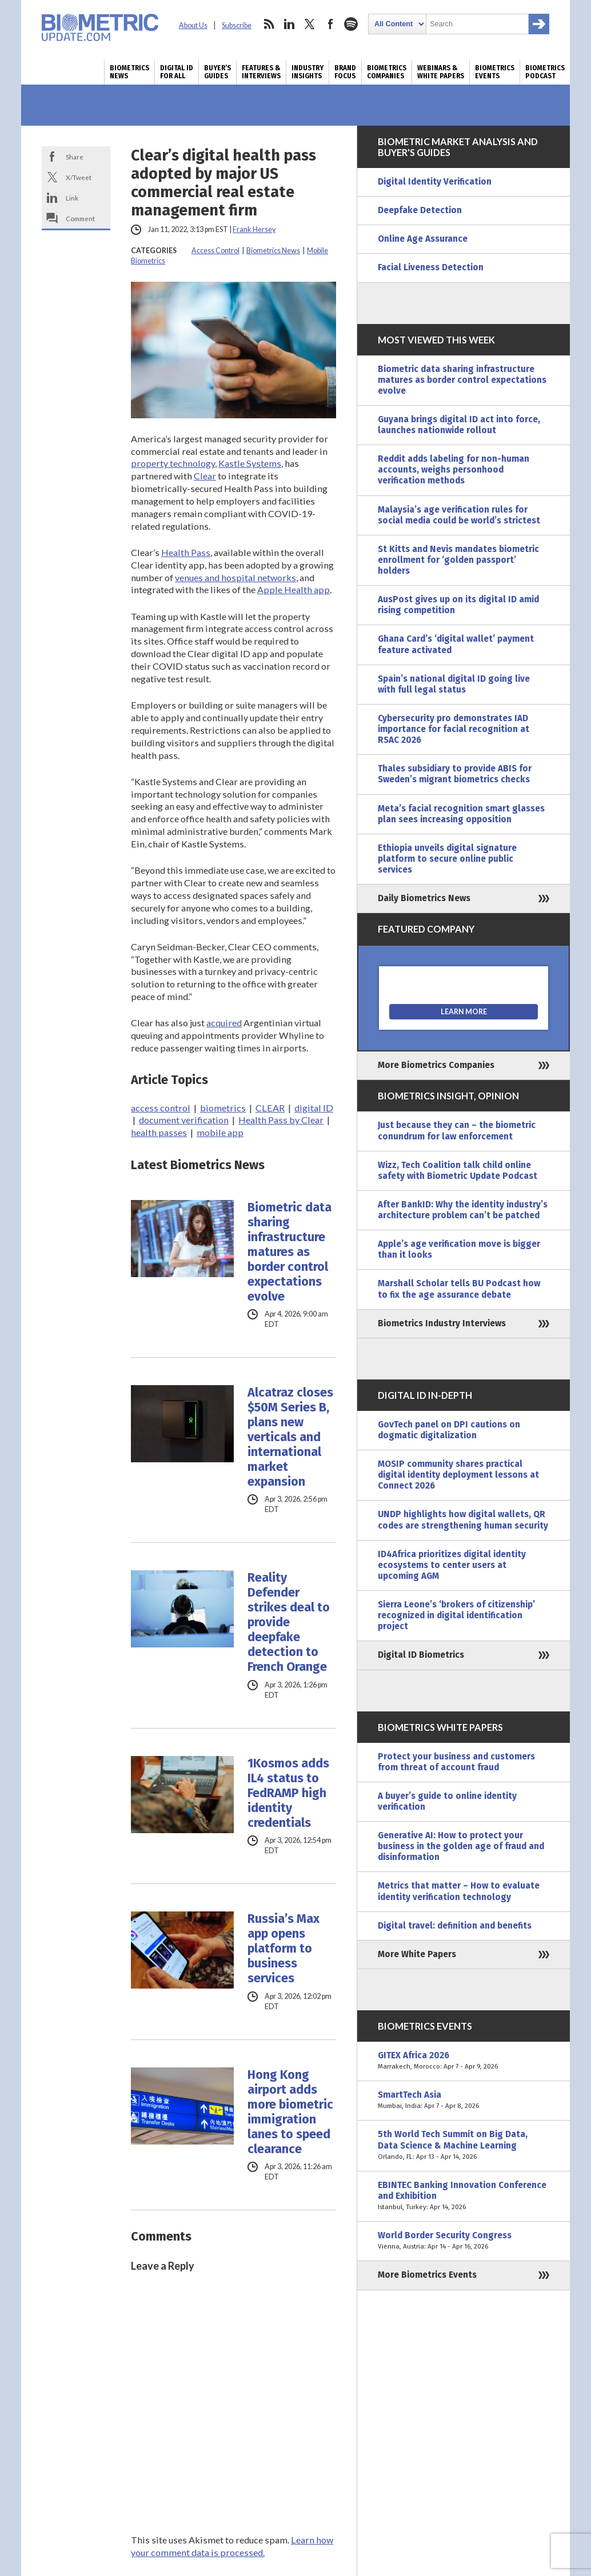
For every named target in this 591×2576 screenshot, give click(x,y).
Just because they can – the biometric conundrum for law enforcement (457, 1130)
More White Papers (417, 1954)
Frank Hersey (254, 229)
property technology (173, 463)
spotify (351, 24)
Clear (205, 475)
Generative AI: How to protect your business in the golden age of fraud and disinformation (461, 1846)
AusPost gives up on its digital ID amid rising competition (458, 604)
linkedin (289, 24)
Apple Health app (293, 589)
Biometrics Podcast (545, 72)
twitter (310, 24)
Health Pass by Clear (281, 1119)
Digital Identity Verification (435, 182)
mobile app (220, 1132)
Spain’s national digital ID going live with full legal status (454, 684)
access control (160, 1107)
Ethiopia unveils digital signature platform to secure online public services (447, 859)
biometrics (223, 1107)
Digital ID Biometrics (421, 1655)
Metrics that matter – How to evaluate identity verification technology (459, 1891)
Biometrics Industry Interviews (442, 1323)
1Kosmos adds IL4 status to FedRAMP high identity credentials (288, 1793)
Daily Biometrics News (424, 898)
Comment (80, 218)
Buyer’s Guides (217, 72)
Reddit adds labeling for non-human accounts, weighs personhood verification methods (453, 470)
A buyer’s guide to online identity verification (447, 1801)
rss (268, 24)
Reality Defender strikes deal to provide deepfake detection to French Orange (288, 1622)
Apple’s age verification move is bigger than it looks (459, 1249)
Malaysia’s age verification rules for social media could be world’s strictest (459, 515)
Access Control (215, 250)
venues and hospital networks (235, 577)
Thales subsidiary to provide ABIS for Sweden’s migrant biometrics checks (455, 774)
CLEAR (270, 1107)
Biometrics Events (494, 72)
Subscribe (236, 25)
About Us (193, 25)
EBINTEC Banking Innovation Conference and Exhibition (463, 2196)
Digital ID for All (176, 72)
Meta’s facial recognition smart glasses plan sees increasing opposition (461, 814)
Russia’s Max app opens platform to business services (283, 1948)
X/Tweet (78, 177)
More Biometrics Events (427, 2275)
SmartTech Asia (463, 2100)
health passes (159, 1132)
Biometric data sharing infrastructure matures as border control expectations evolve (289, 1252)
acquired (224, 1022)
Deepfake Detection (420, 210)
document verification (184, 1119)
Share (74, 157)
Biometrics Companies (386, 72)
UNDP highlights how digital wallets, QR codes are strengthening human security (463, 1519)
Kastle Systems (249, 463)
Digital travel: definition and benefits (455, 1926)
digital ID (313, 1107)
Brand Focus (345, 72)
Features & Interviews (261, 72)
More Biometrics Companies (436, 1065)
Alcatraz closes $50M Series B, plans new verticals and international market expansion (290, 1437)
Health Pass (185, 552)
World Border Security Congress (463, 2241)
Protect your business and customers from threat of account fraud (456, 1762)
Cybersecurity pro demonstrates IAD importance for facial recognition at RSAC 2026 (453, 729)
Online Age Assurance (423, 239)
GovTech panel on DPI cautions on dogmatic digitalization (449, 1430)
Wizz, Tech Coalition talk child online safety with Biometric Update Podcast (457, 1170)
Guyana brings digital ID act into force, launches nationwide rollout (459, 424)
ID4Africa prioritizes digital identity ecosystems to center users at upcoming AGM (452, 1565)
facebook (330, 24)
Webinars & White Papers (440, 72)
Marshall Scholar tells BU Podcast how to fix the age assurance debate (459, 1288)
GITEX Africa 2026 (463, 2061)
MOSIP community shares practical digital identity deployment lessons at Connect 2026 (458, 1475)
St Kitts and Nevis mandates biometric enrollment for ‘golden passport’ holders (458, 560)
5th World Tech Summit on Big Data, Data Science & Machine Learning (463, 2145)
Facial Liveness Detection (431, 267)
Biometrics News (129, 72)
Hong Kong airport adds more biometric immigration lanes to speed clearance (290, 2112)
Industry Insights (307, 72)
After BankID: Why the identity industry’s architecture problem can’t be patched (463, 1210)
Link (72, 198)
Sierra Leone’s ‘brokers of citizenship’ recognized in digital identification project (456, 1615)
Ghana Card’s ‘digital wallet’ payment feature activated (456, 644)
